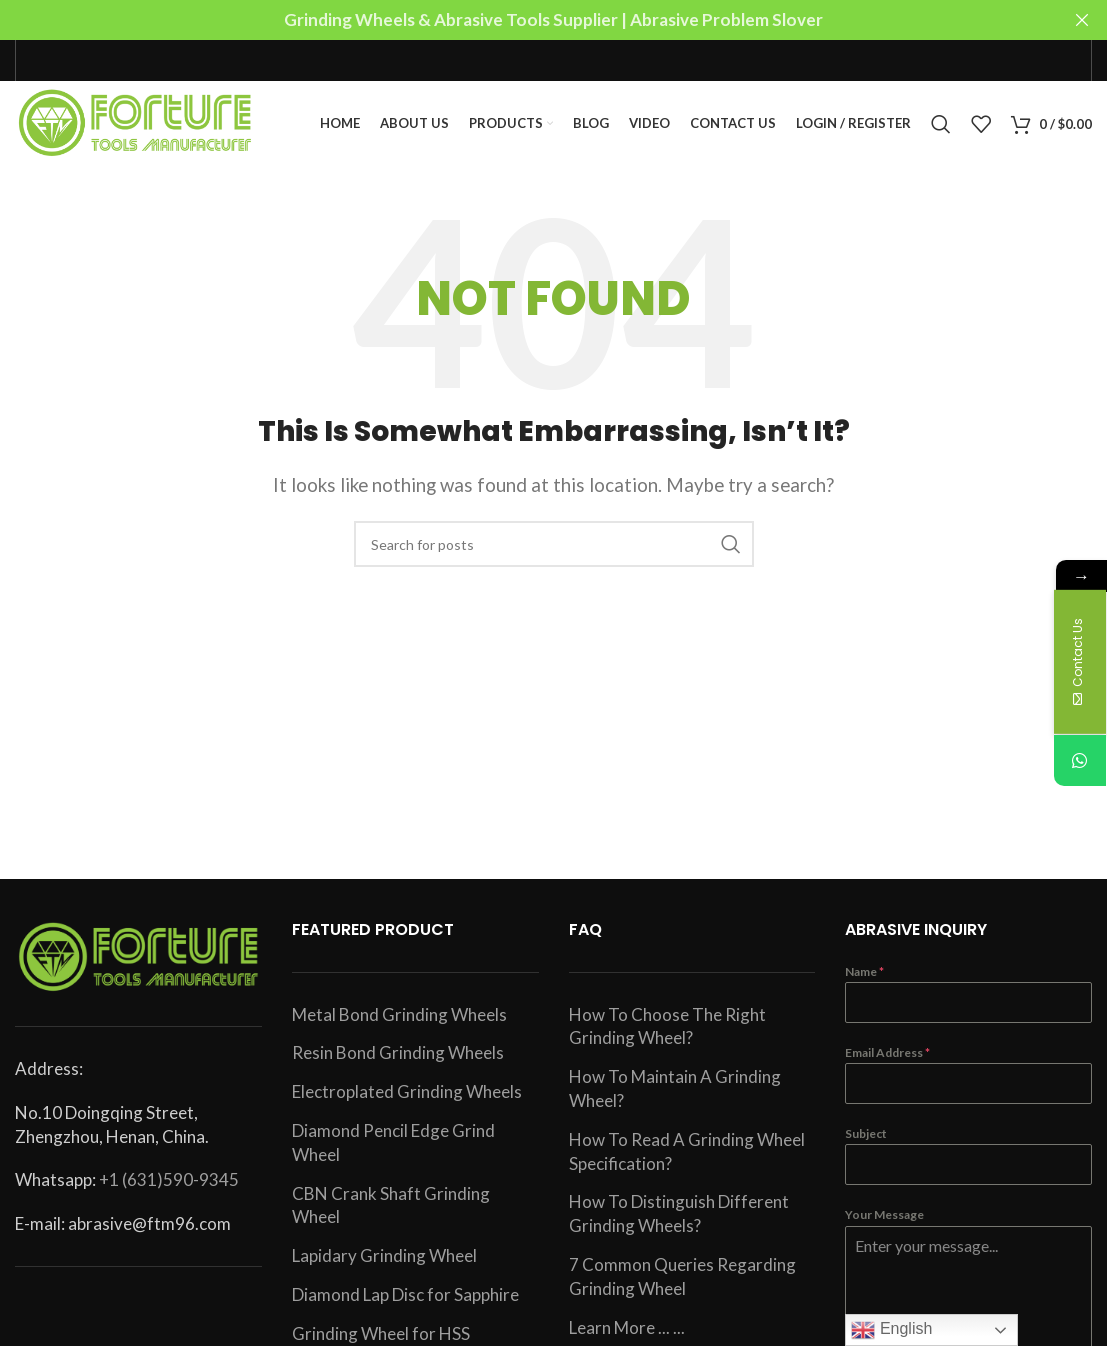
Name (864, 976)
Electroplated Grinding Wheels (407, 1097)
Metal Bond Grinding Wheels (399, 1019)
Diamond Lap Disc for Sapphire (405, 1300)
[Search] (941, 127)
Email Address (887, 1058)
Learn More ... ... (627, 1332)
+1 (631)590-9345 (169, 1185)
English (891, 1330)
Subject (866, 1139)
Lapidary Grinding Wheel (384, 1261)
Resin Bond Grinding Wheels (398, 1058)
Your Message (884, 1220)
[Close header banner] (1082, 20)
